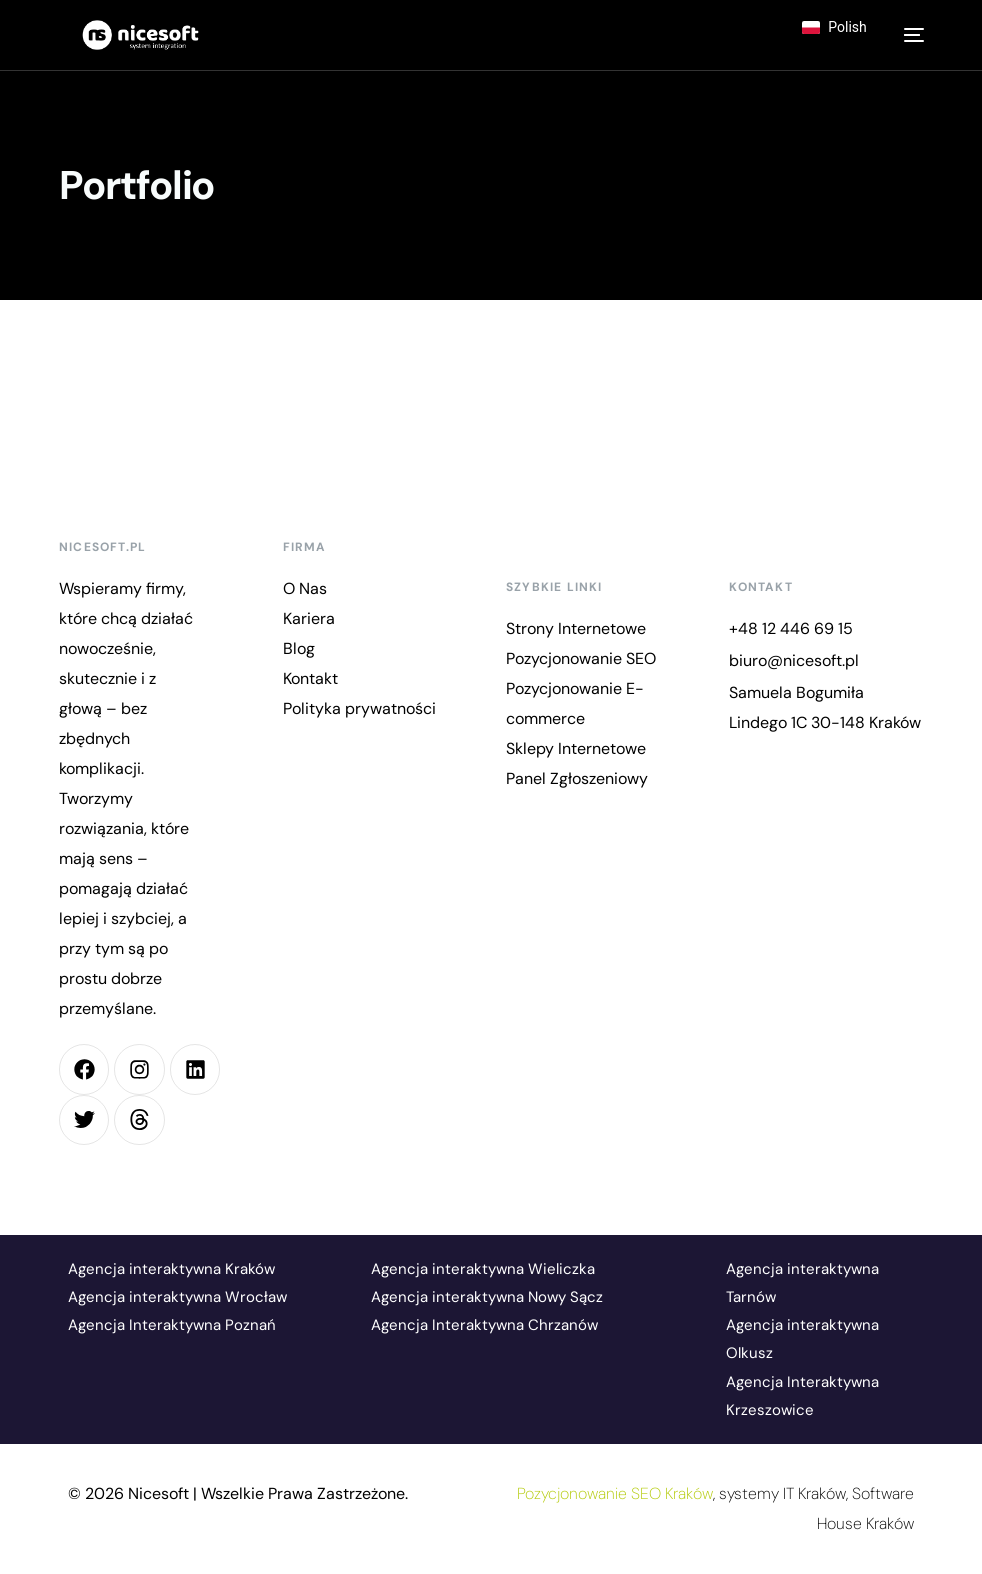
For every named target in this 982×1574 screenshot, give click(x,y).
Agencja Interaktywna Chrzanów (484, 1325)
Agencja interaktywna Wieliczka (483, 1269)
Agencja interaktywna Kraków (171, 1269)
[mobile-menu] (909, 35)
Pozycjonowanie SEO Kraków (615, 1493)
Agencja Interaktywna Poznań (172, 1325)
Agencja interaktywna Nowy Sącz (487, 1297)
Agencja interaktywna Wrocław (177, 1297)
